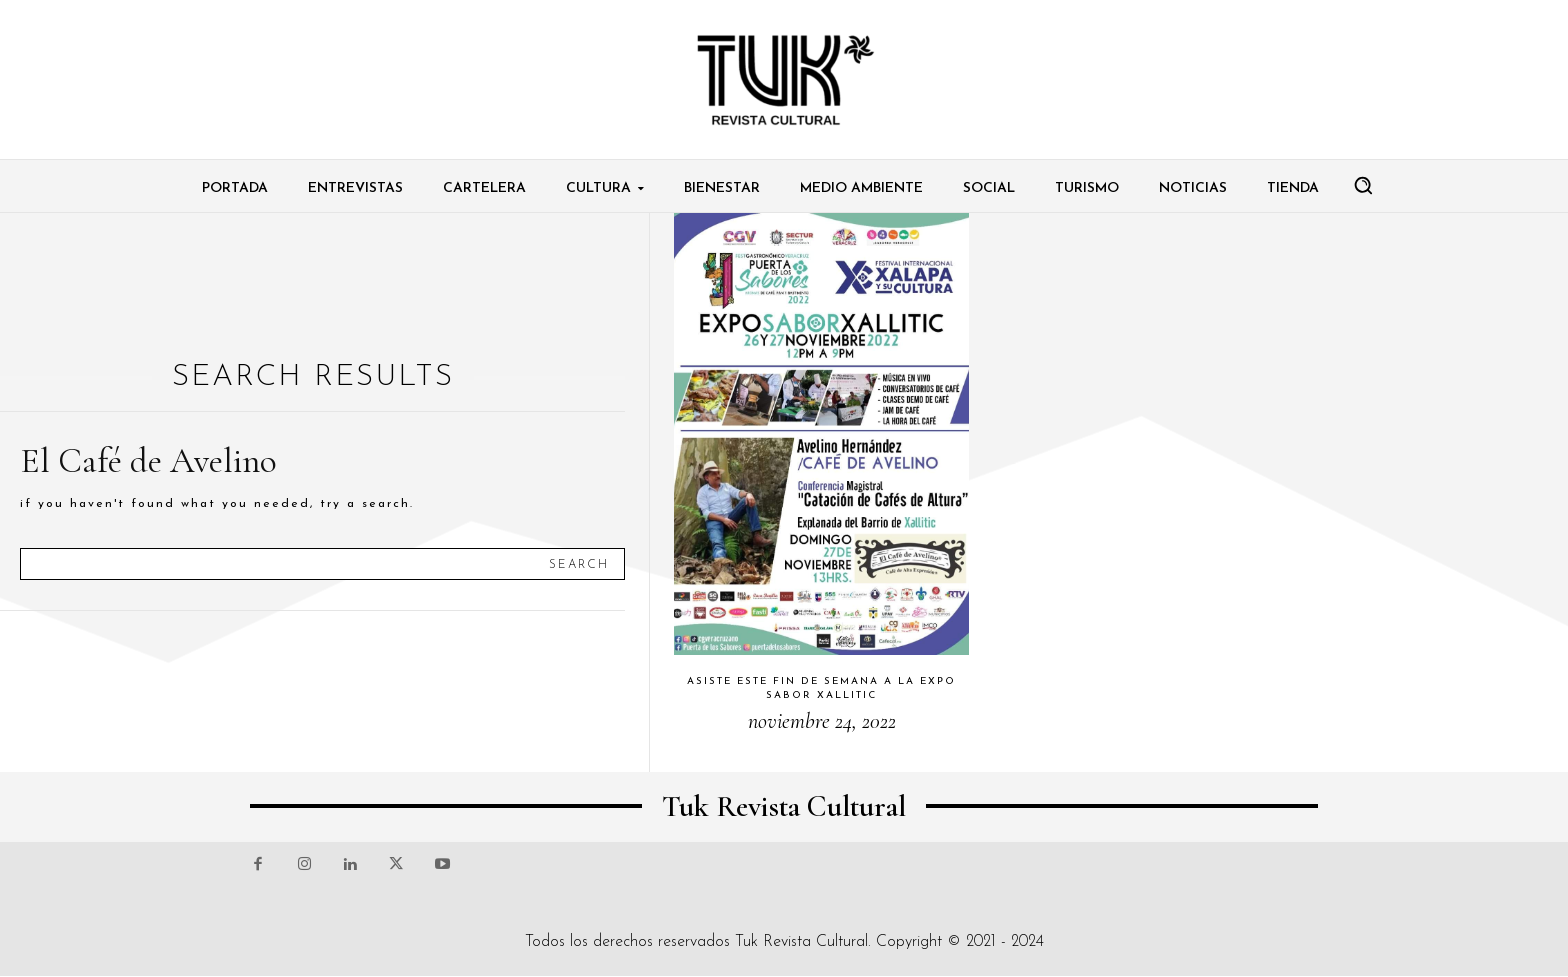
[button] (1363, 185)
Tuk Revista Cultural (801, 942)
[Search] (579, 564)
